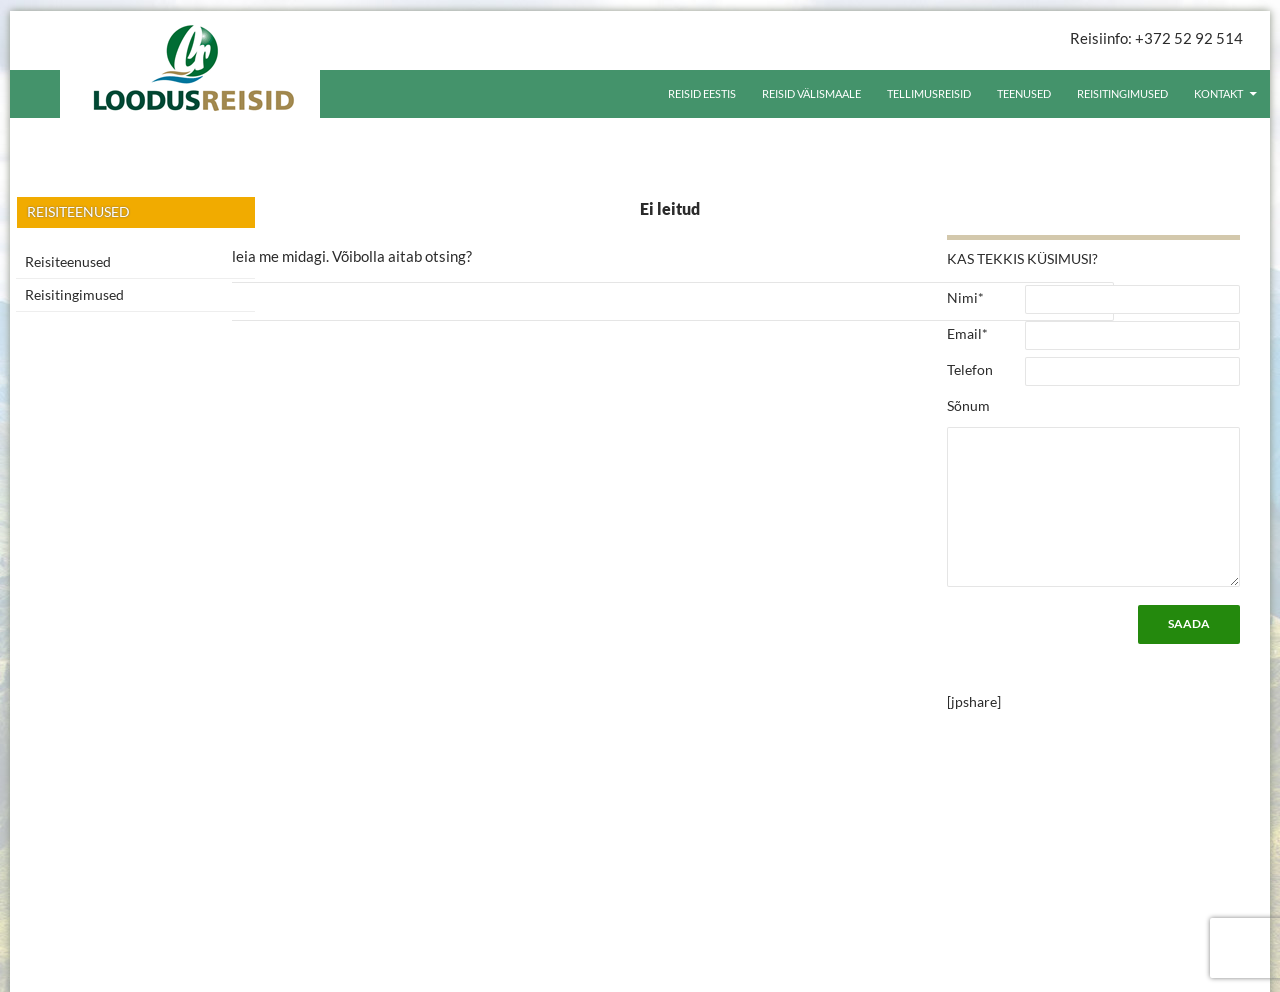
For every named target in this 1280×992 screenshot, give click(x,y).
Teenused (1024, 93)
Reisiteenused (68, 261)
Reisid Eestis (702, 93)
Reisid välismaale (811, 93)
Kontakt (1218, 93)
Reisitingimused (1122, 93)
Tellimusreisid (929, 93)
